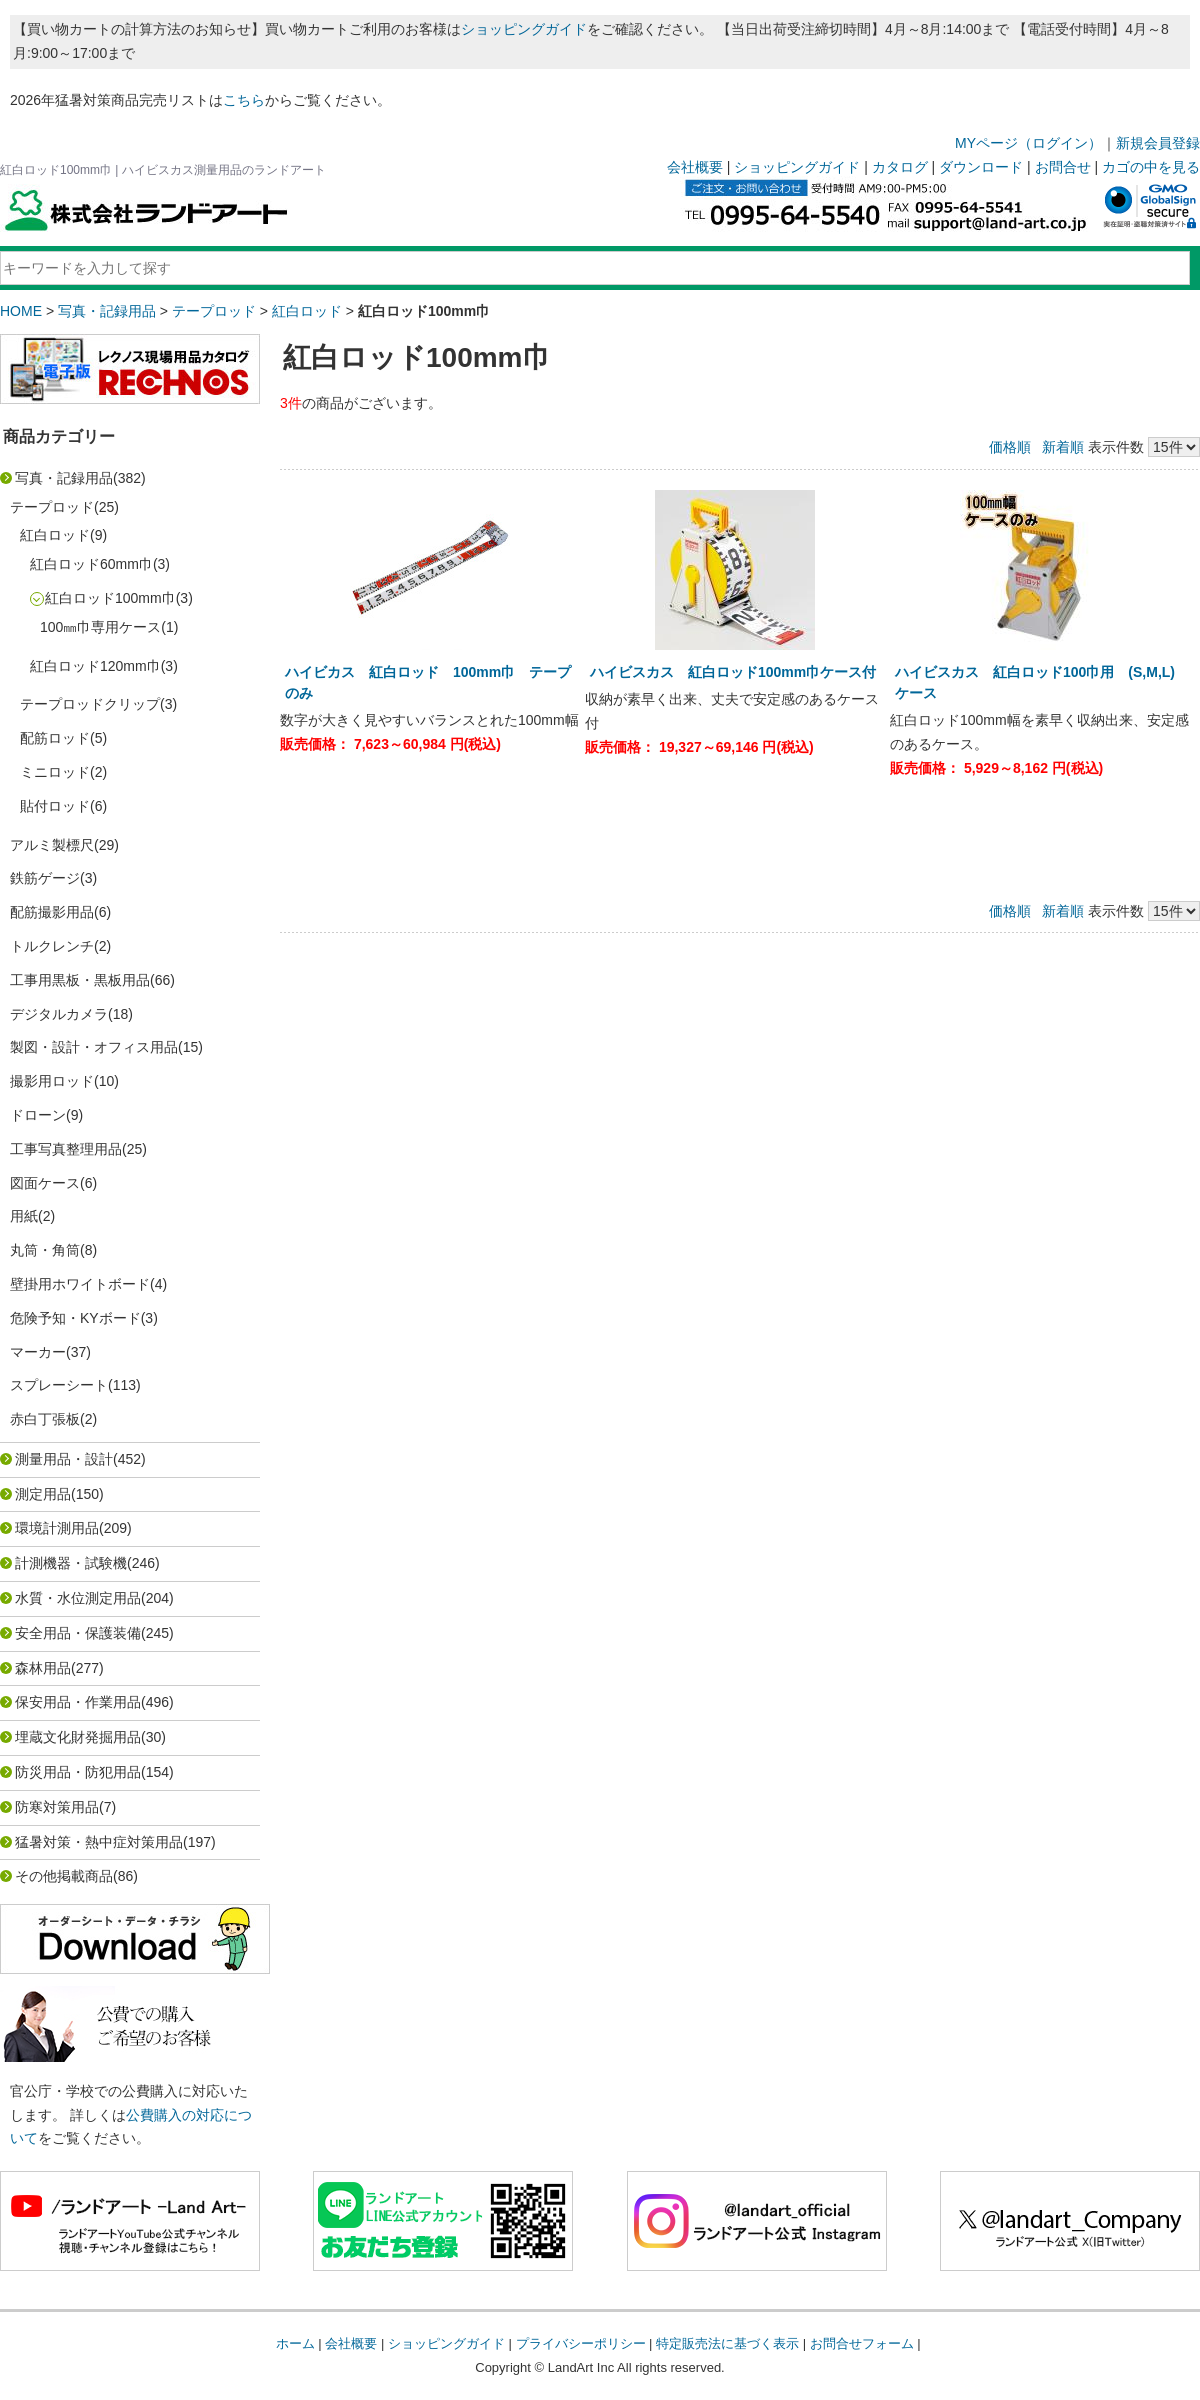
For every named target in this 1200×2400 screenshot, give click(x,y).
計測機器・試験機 (71, 1563)
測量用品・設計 (64, 1459)
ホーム (295, 2343)
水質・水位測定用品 (78, 1598)
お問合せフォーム (862, 2343)
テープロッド (214, 311)
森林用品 (43, 1668)
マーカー (38, 1352)
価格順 (1010, 447)
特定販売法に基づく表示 (727, 2343)
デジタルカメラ (59, 1014)
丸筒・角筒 (45, 1250)
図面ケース (45, 1183)
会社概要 (695, 167)
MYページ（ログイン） (1028, 143)
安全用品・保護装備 (78, 1633)
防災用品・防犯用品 (78, 1772)
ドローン (38, 1115)
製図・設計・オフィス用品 (94, 1047)
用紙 (24, 1216)
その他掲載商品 (64, 1876)
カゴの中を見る (1151, 167)
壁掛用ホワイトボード (80, 1284)
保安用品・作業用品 (78, 1702)
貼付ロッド (55, 806)
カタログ (900, 167)
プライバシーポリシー (581, 2343)
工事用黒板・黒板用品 (80, 980)
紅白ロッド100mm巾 (110, 598)
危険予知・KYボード (75, 1318)
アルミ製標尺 (52, 845)
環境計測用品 (57, 1528)
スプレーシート (59, 1385)
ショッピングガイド (524, 29)
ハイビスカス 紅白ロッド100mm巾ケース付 (733, 672)
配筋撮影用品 (52, 912)
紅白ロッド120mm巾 (95, 666)
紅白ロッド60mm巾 (91, 564)
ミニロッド (55, 772)
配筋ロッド (55, 738)
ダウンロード (981, 167)
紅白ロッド (307, 311)
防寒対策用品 (57, 1807)
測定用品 (43, 1494)
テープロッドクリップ (90, 704)
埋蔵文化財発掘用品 (78, 1737)
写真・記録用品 (107, 311)
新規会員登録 (1158, 143)
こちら (244, 100)
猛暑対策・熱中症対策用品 (99, 1842)
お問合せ (1063, 167)
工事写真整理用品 (66, 1149)
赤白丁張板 (45, 1419)
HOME (21, 311)
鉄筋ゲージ (45, 878)
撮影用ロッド (52, 1081)
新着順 (1063, 447)
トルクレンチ (52, 946)
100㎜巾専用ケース (100, 627)
